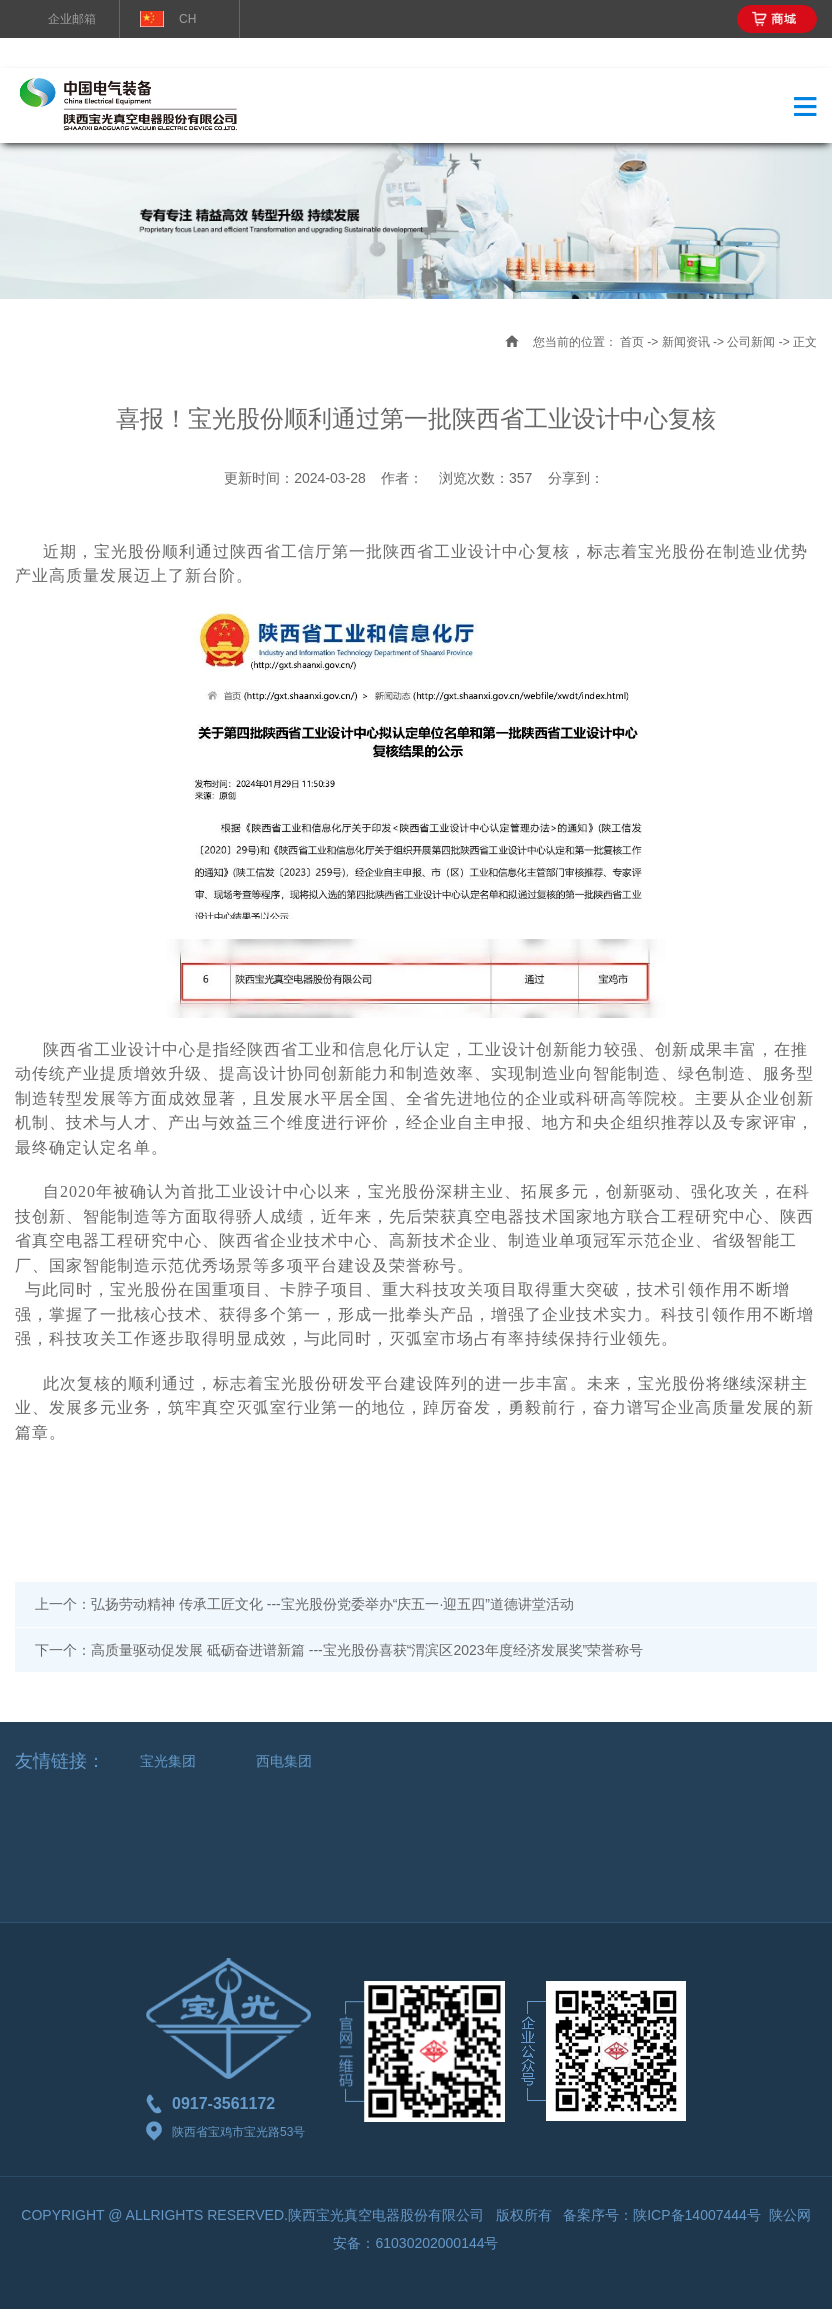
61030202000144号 (436, 2243)
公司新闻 (751, 342)
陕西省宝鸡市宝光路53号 (225, 2132)
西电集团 (284, 1761)
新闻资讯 (686, 342)
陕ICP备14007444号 (697, 2215)
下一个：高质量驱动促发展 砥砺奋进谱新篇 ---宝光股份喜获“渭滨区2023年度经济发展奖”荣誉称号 (339, 1650)
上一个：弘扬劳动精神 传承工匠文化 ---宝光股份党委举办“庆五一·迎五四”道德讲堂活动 (304, 1604)
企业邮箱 (72, 19)
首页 (632, 342)
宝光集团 (168, 1761)
